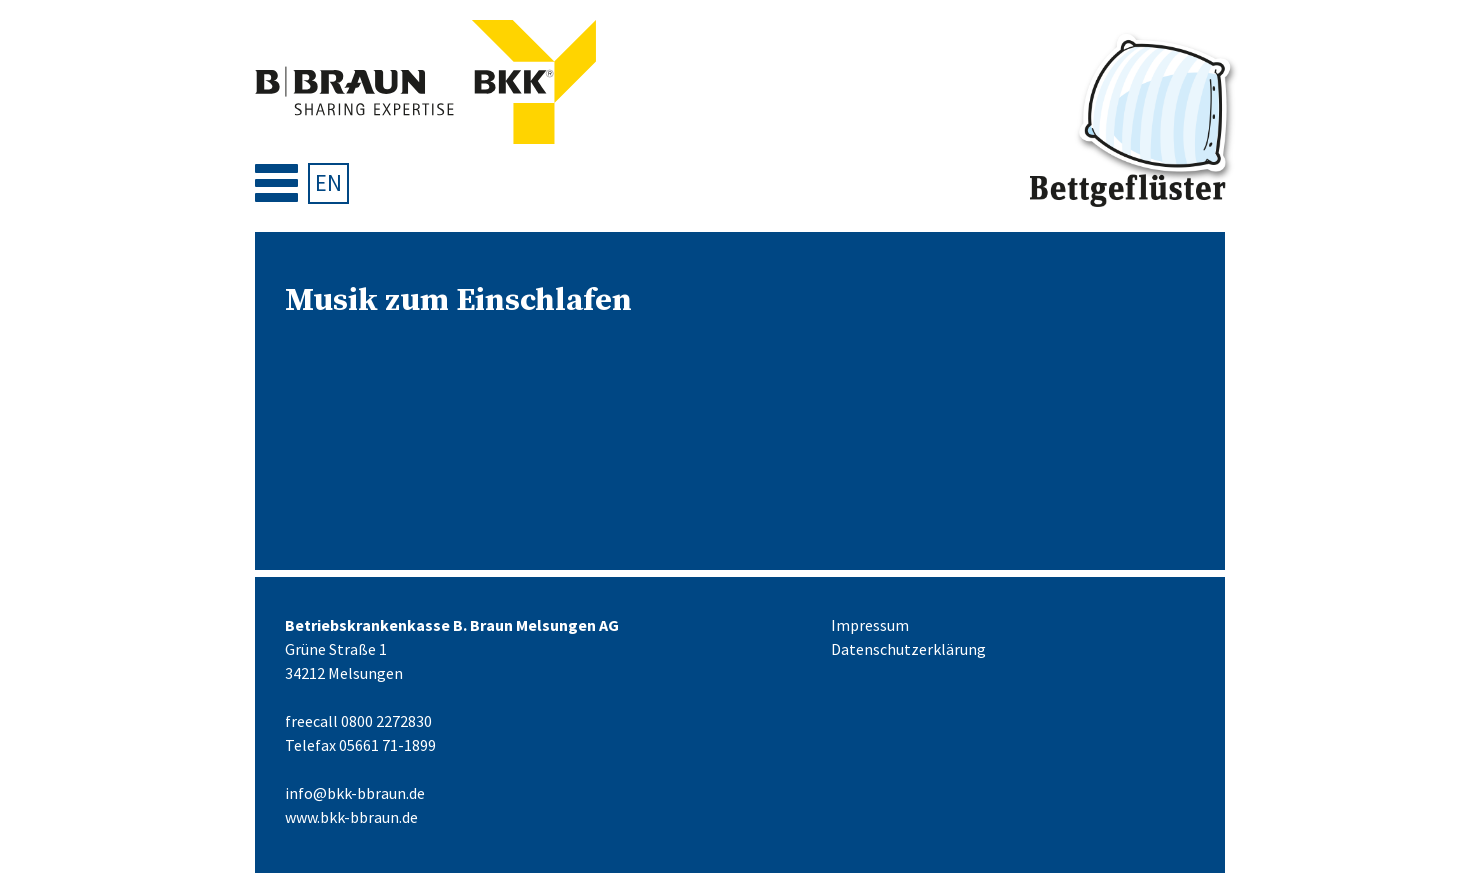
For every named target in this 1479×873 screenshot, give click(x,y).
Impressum (870, 625)
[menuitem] (328, 183)
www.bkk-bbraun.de (351, 817)
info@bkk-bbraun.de (355, 793)
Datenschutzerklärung (908, 649)
